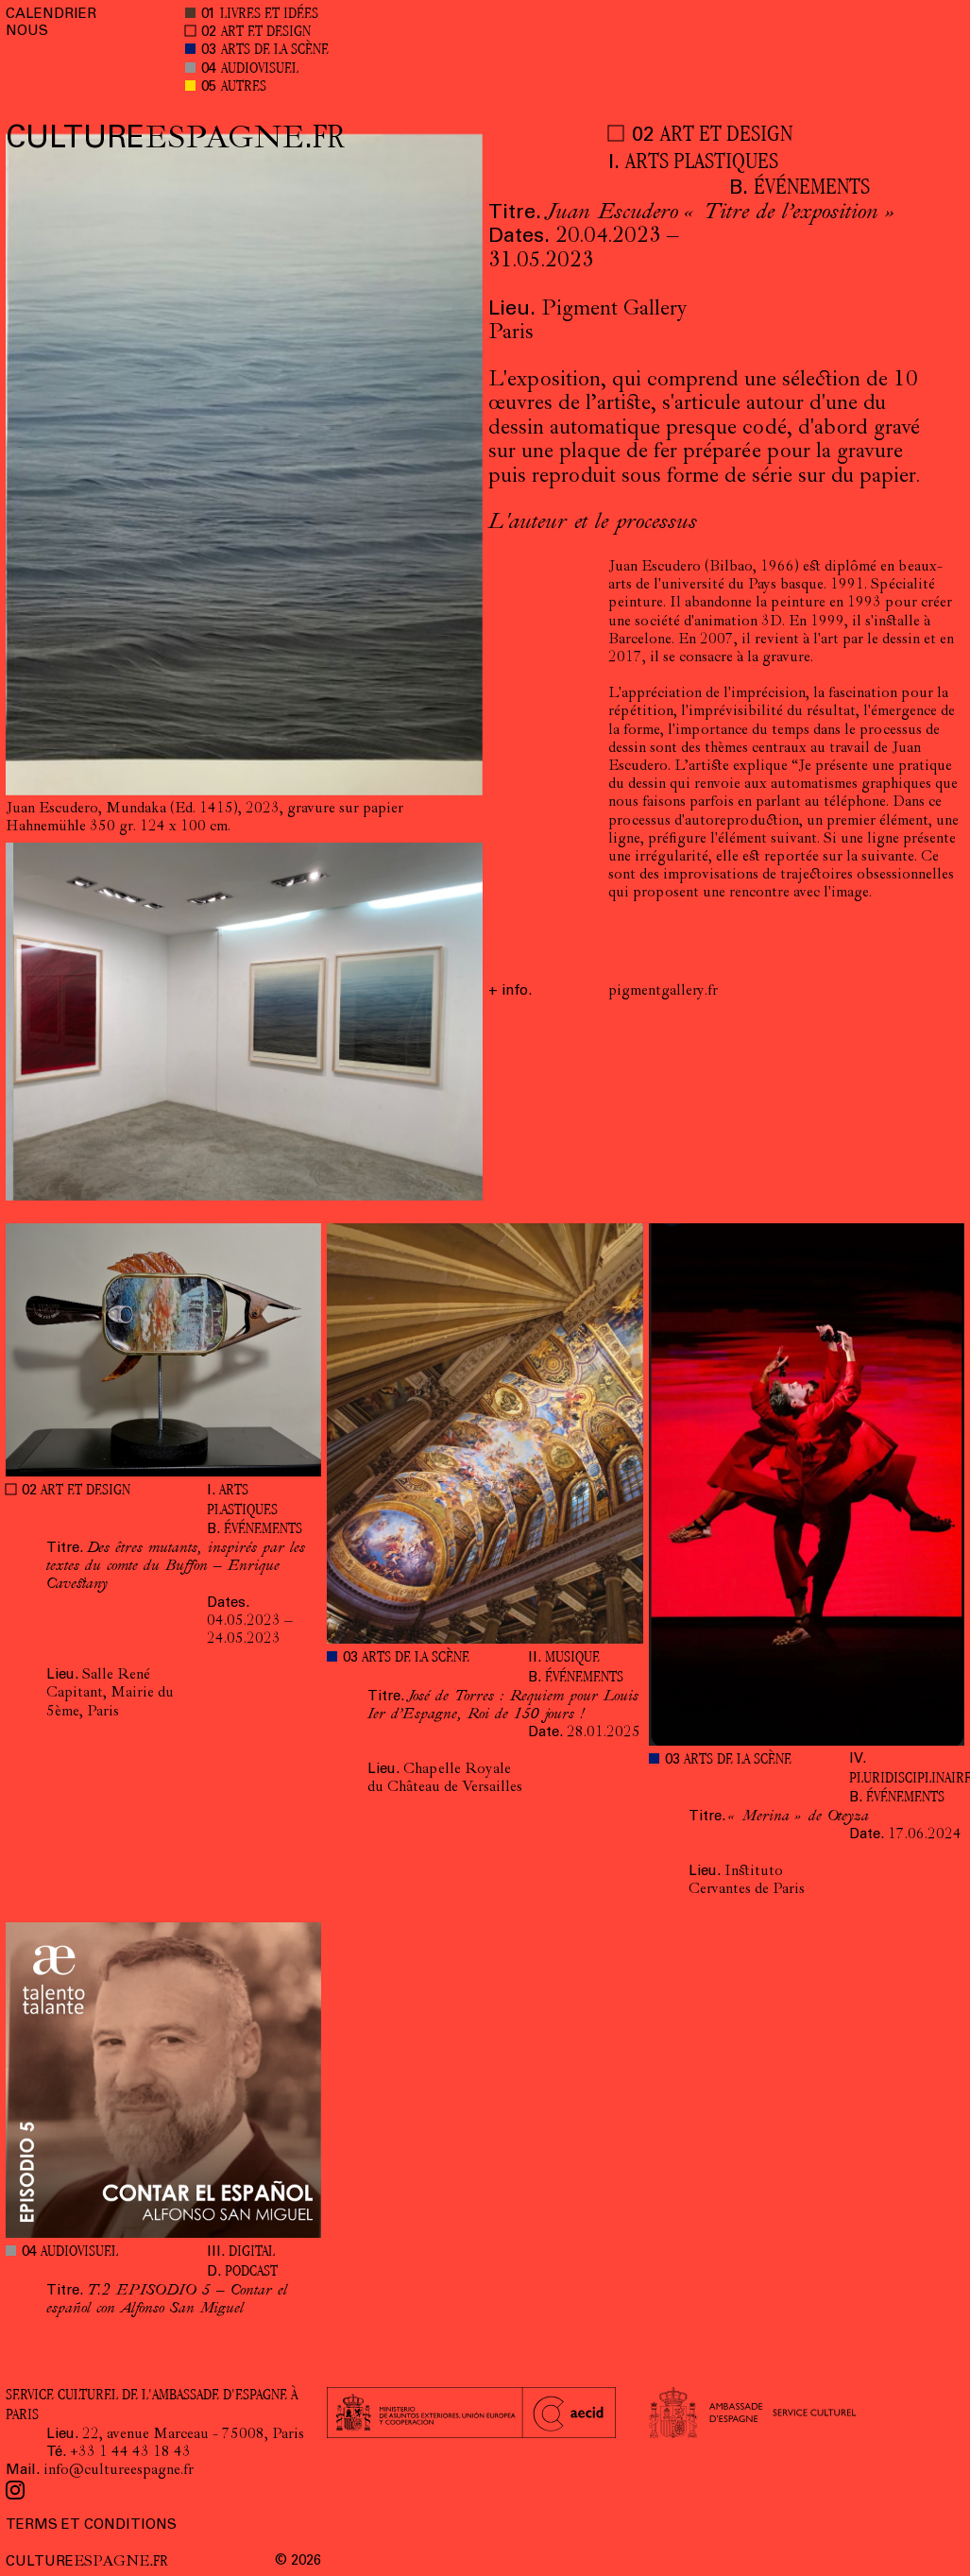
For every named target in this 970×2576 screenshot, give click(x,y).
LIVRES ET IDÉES (269, 15)
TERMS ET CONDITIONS (91, 2525)
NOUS (27, 32)
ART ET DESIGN (266, 33)
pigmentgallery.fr (663, 991)
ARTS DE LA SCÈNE (275, 51)
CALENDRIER (51, 15)
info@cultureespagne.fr (118, 2471)
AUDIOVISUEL (259, 69)
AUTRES (243, 87)
